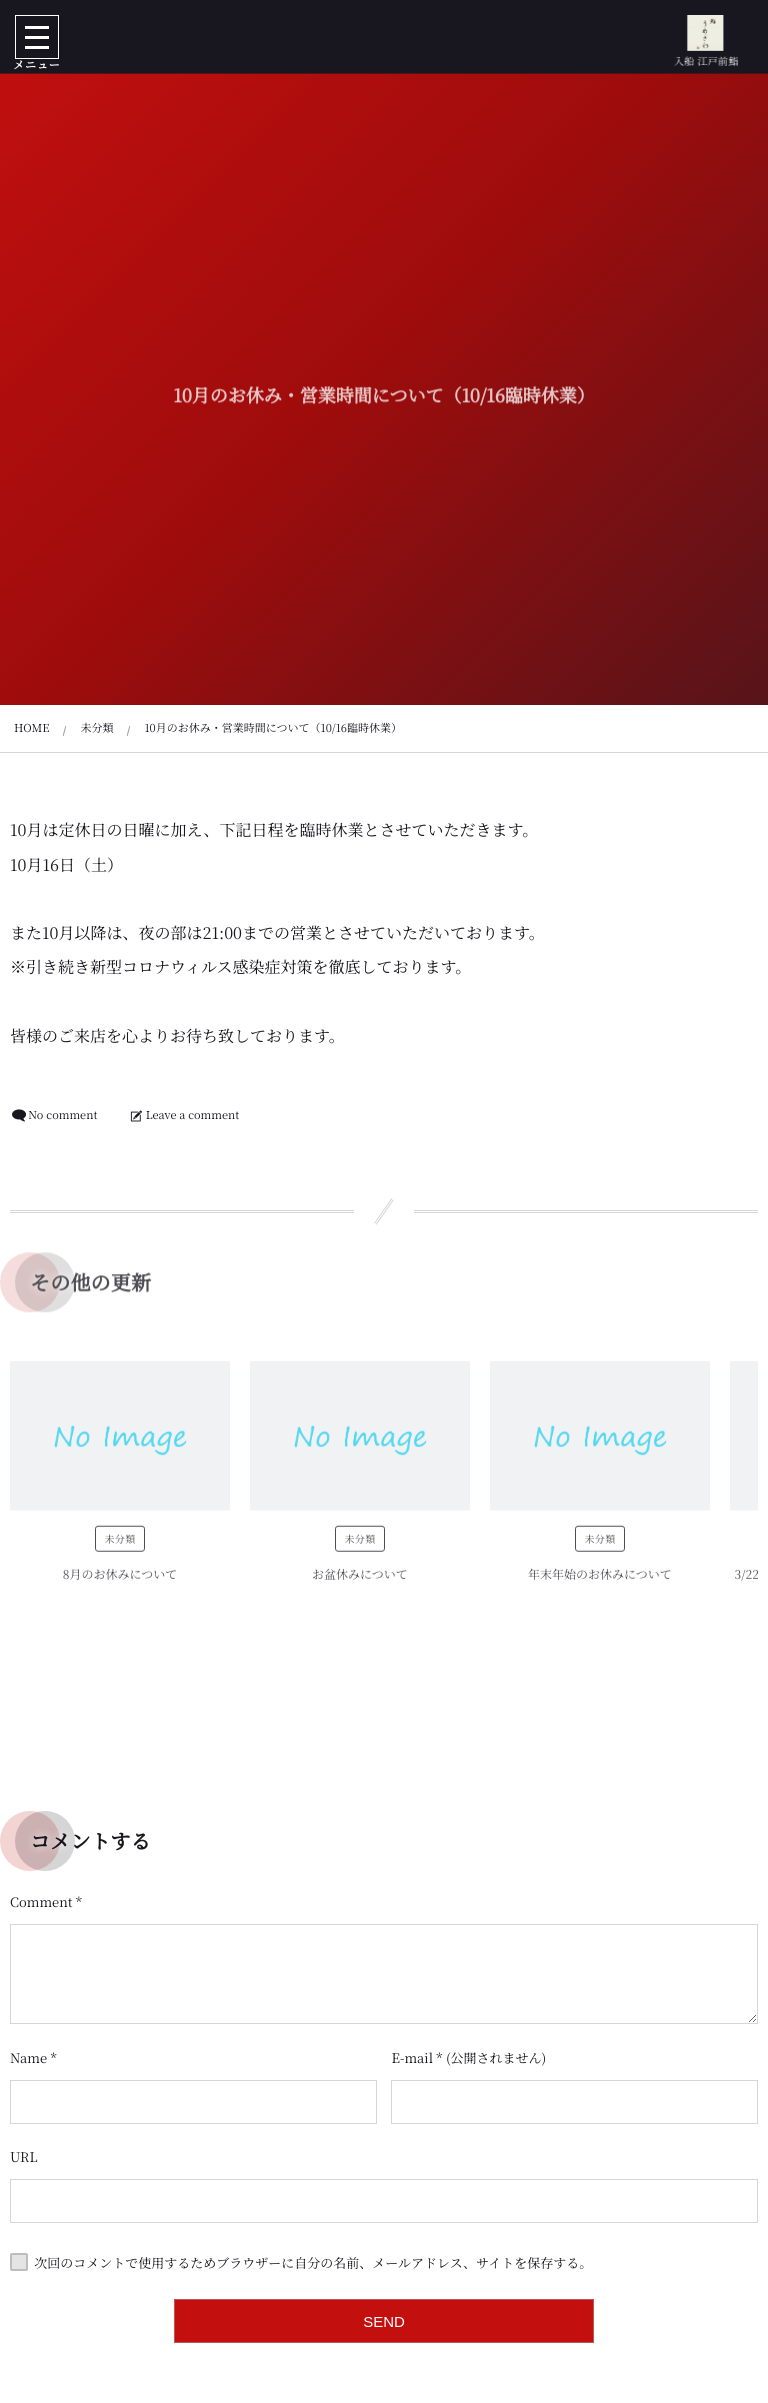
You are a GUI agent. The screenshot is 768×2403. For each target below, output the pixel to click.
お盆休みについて (360, 1579)
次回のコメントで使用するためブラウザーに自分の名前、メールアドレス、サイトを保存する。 (313, 2261)
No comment (62, 1115)
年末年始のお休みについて (600, 1579)
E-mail (412, 2057)
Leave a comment (193, 1115)
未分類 (119, 1543)
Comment (41, 1901)
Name (28, 2057)
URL (24, 2156)
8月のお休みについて (120, 1579)
